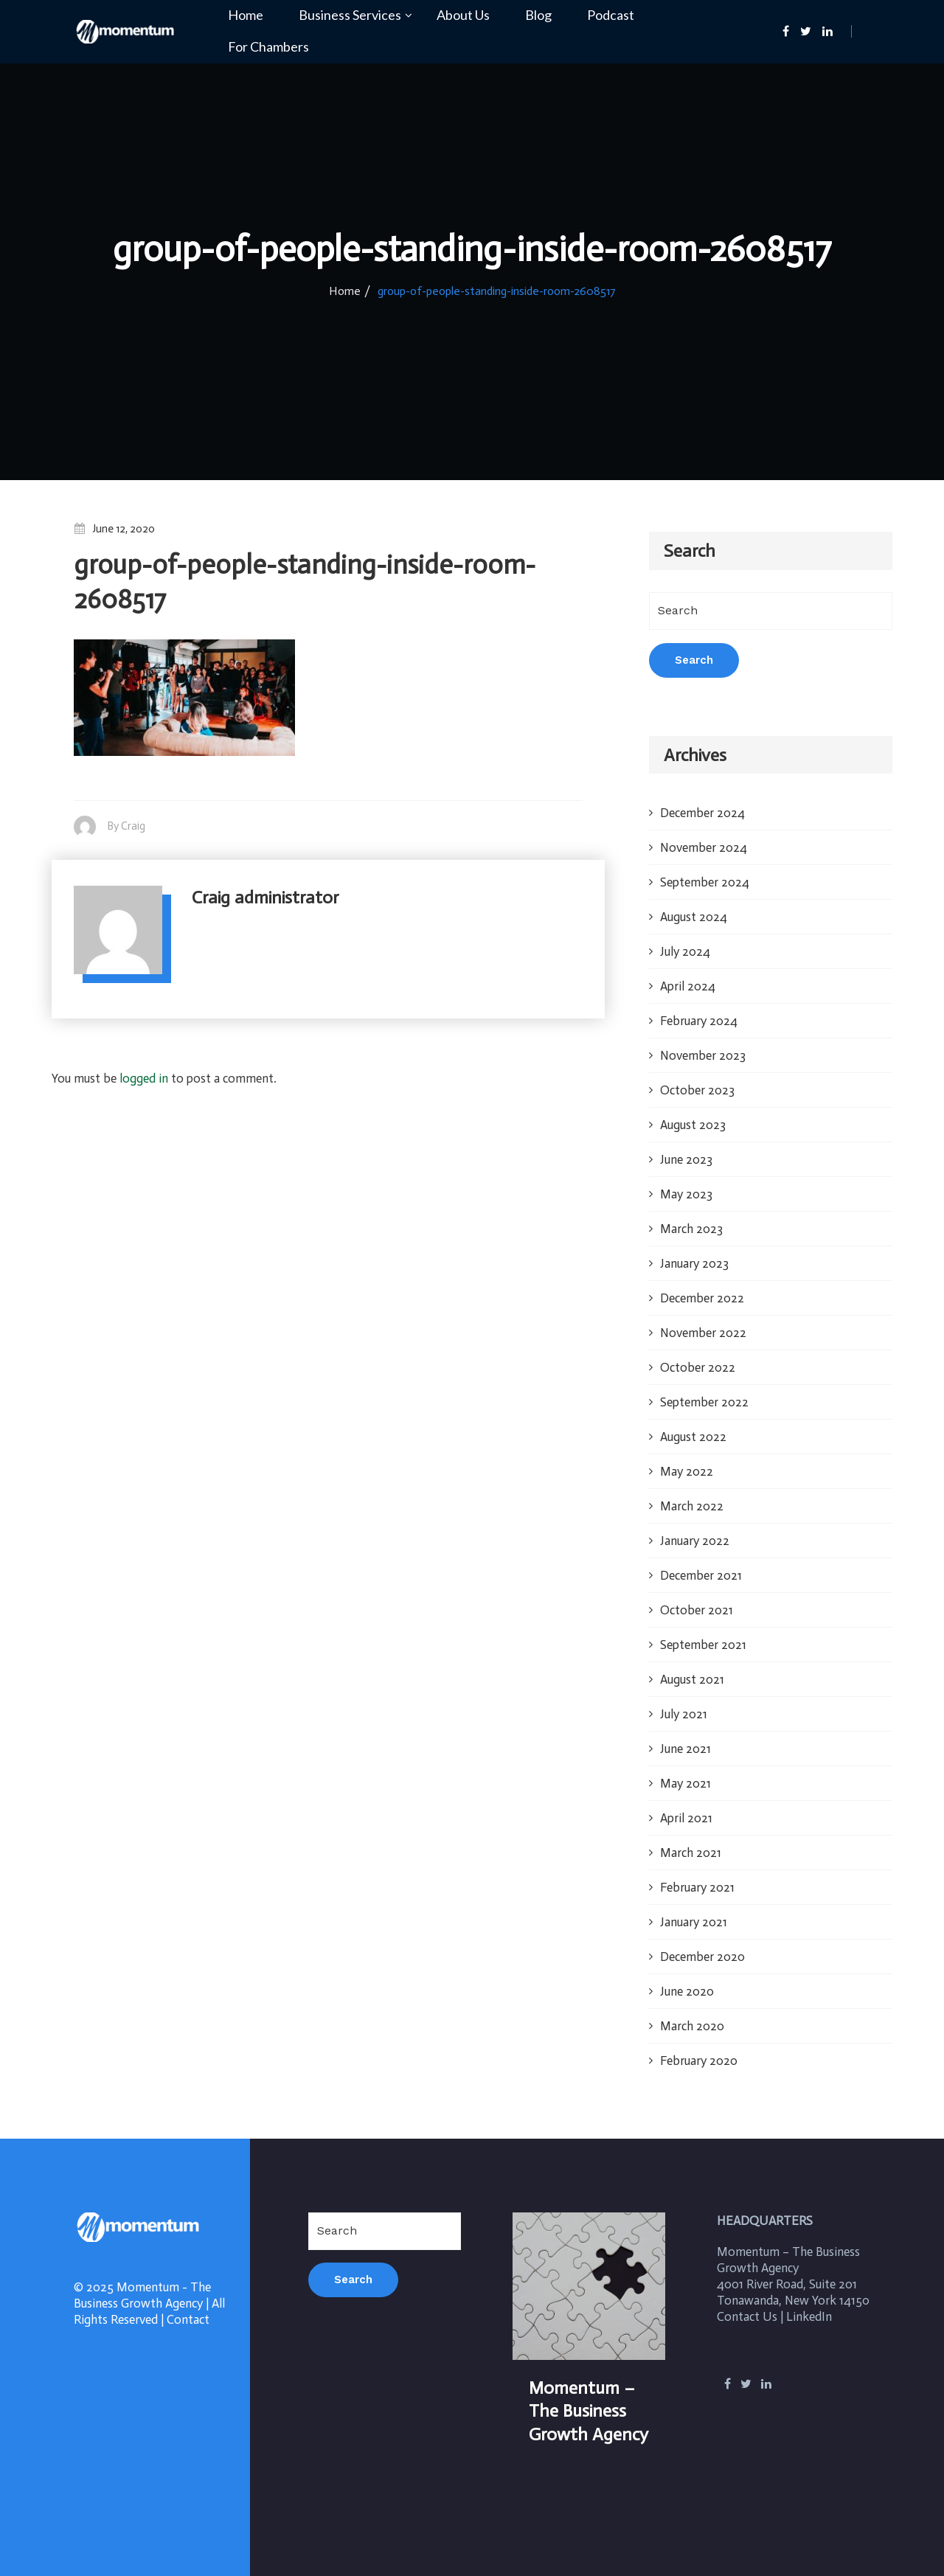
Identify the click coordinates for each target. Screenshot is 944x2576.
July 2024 (685, 951)
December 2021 (701, 1575)
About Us (463, 15)
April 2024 (687, 986)
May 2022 (686, 1471)
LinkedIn (809, 2316)
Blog (538, 15)
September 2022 (704, 1402)
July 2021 (683, 1714)
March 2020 (692, 2025)
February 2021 (697, 1887)
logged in (143, 1078)
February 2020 (699, 2060)
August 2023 (693, 1124)
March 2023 (691, 1228)
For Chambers (268, 47)
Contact (188, 2319)
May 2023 (686, 1194)
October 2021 (696, 1610)
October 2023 (697, 1090)
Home (245, 15)
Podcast (610, 15)
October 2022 (697, 1367)
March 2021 (690, 1852)
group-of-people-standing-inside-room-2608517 (497, 291)
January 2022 (694, 1540)
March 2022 (691, 1506)
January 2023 (694, 1263)
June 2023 (686, 1159)
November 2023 (703, 1055)
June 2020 (687, 1991)
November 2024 (703, 847)
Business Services (350, 15)
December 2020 (702, 1956)
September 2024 (704, 882)
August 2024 (693, 916)
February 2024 (699, 1020)
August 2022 (693, 1436)
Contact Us (747, 2316)
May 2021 (685, 1783)
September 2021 (703, 1644)
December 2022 (702, 1298)
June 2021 (685, 1748)
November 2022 (703, 1332)
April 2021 (686, 1818)
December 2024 (702, 812)
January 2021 (693, 1921)
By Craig (126, 826)
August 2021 (692, 1679)
